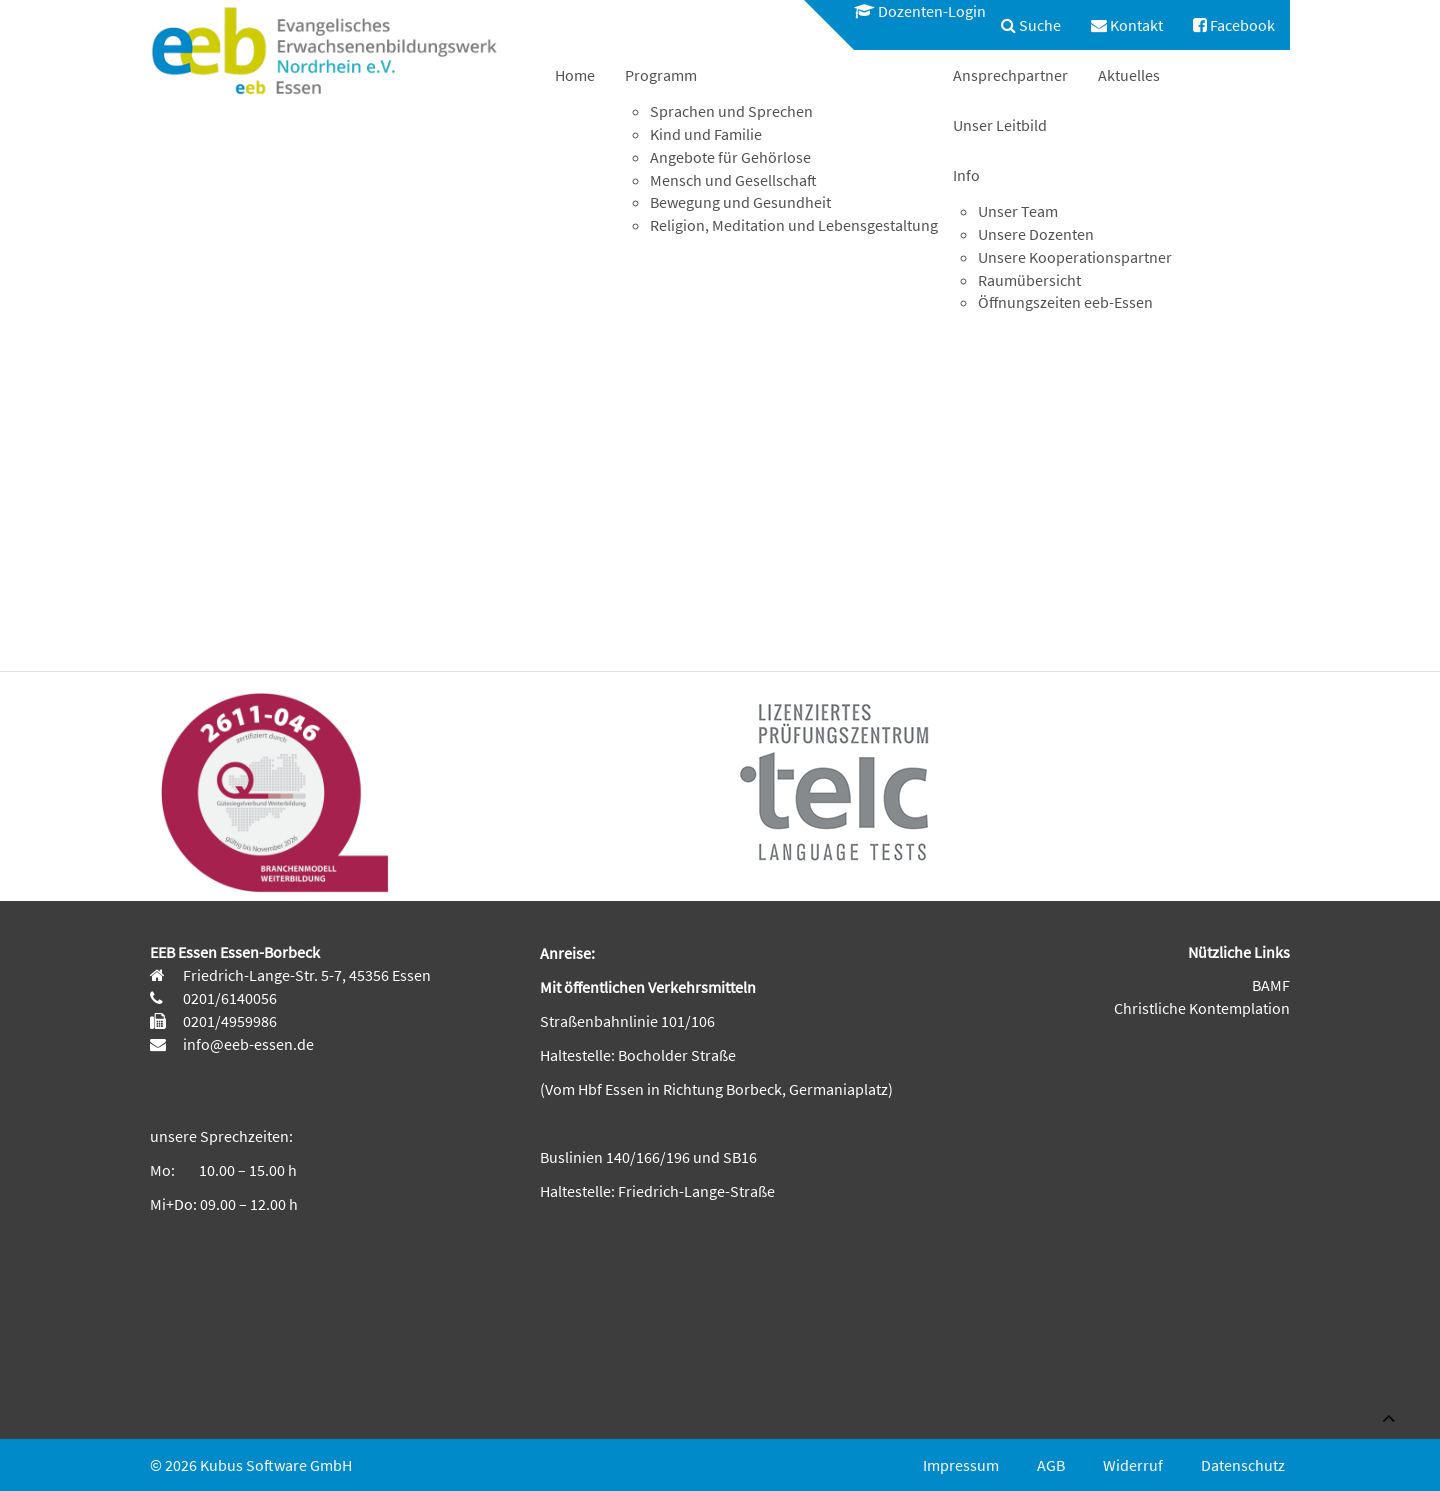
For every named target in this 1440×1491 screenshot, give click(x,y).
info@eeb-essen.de (247, 1044)
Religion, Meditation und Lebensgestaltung (794, 225)
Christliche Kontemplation (1202, 1008)
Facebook (1234, 25)
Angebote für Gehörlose (730, 157)
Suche (1031, 25)
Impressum (961, 1465)
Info (966, 175)
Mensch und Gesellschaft (733, 180)
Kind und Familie (706, 134)
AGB (1051, 1465)
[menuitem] (910, 11)
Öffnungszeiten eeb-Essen (1065, 302)
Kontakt (1127, 25)
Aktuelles (1129, 75)
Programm (661, 75)
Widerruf (1133, 1465)
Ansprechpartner (1010, 75)
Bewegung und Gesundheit (740, 202)
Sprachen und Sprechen (731, 111)
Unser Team (1018, 211)
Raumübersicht (1029, 280)
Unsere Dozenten (1036, 234)
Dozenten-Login (920, 11)
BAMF (1271, 985)
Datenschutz (1243, 1465)
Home (575, 75)
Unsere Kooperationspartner (1075, 257)
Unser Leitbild (1000, 125)
